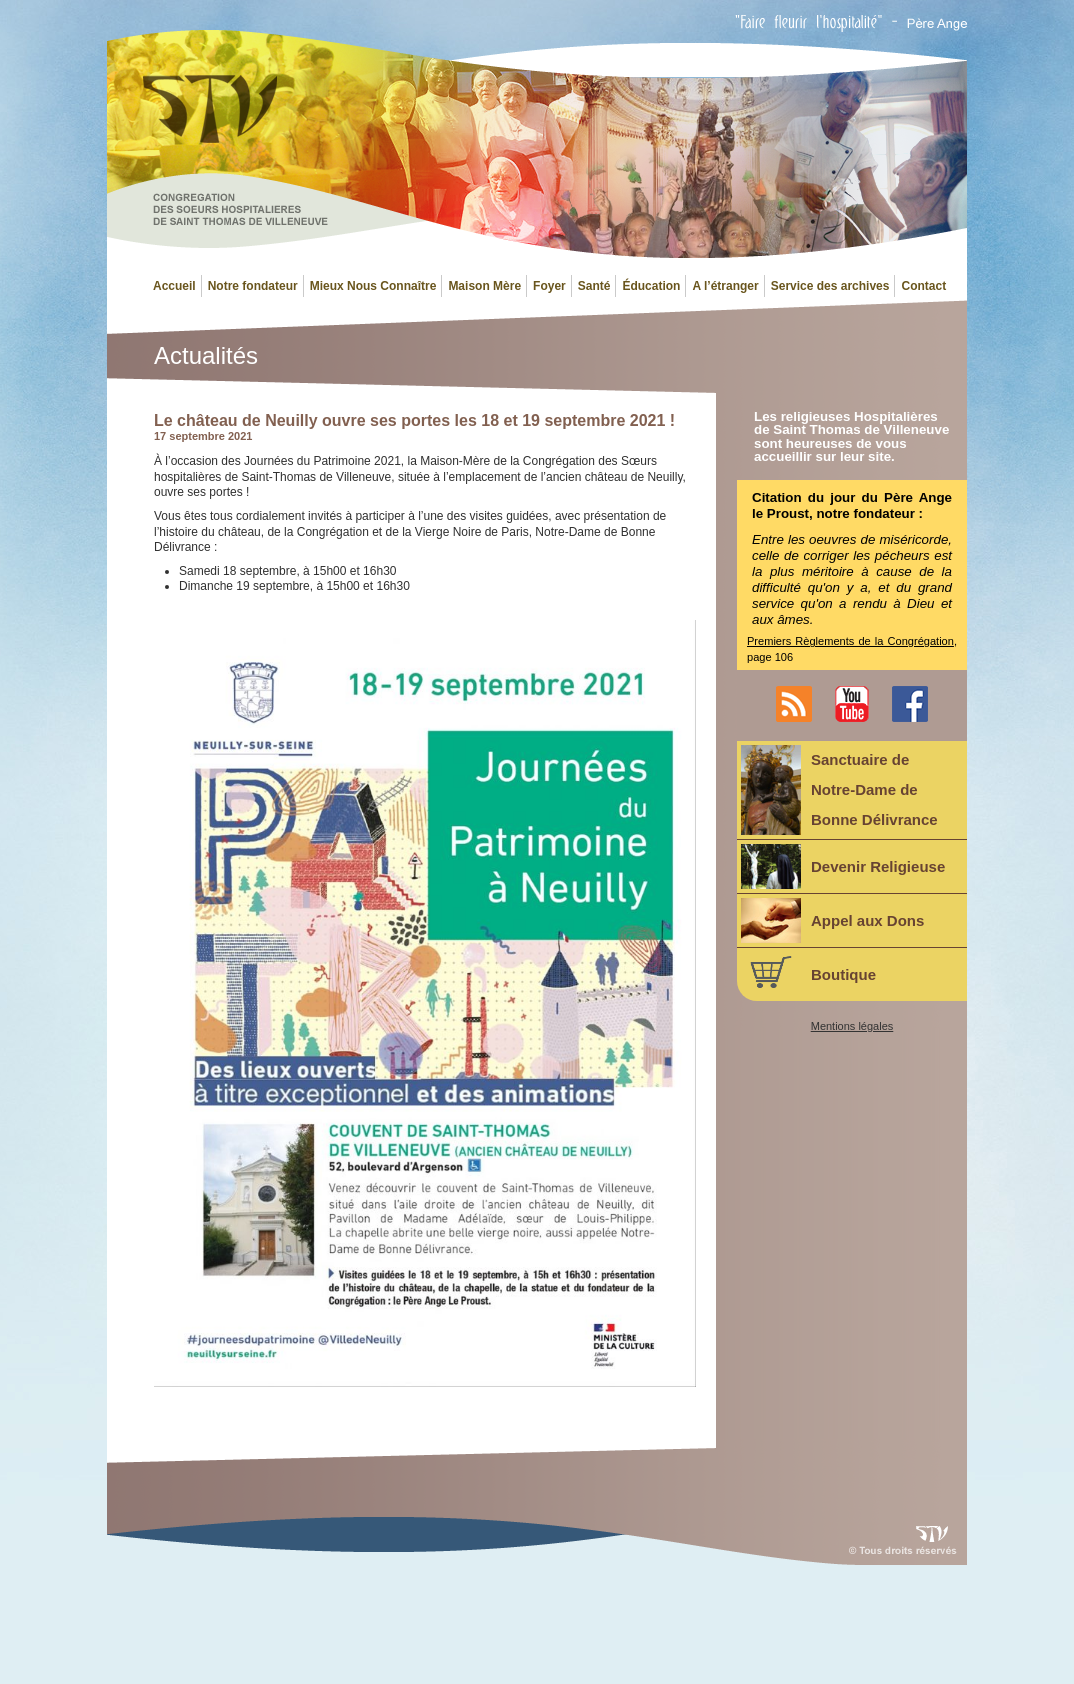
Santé (594, 286)
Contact (923, 286)
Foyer (549, 286)
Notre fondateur (253, 286)
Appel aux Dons (832, 920)
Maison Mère (484, 286)
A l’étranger (725, 286)
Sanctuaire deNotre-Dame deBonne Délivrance (839, 790)
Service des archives (830, 286)
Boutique (808, 972)
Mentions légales (852, 1026)
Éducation (651, 286)
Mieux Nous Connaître (373, 286)
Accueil (174, 286)
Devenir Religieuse (843, 866)
